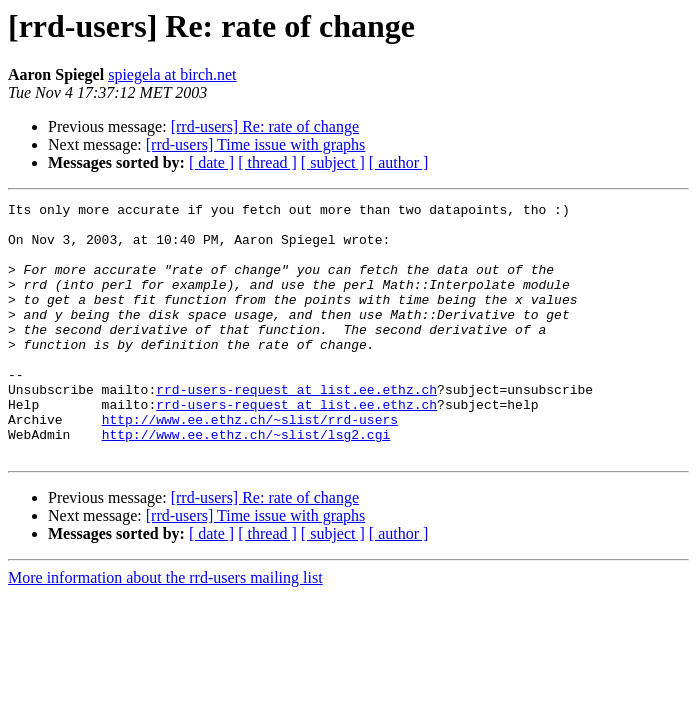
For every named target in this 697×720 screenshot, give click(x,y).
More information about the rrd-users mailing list (165, 628)
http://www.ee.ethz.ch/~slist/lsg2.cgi (246, 482)
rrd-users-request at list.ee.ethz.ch (296, 428)
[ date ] (211, 162)
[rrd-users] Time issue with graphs (256, 144)
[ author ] (399, 162)
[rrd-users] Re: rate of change (265, 126)
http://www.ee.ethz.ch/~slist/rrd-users (250, 464)
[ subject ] (333, 162)
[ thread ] (267, 162)
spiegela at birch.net (172, 74)
